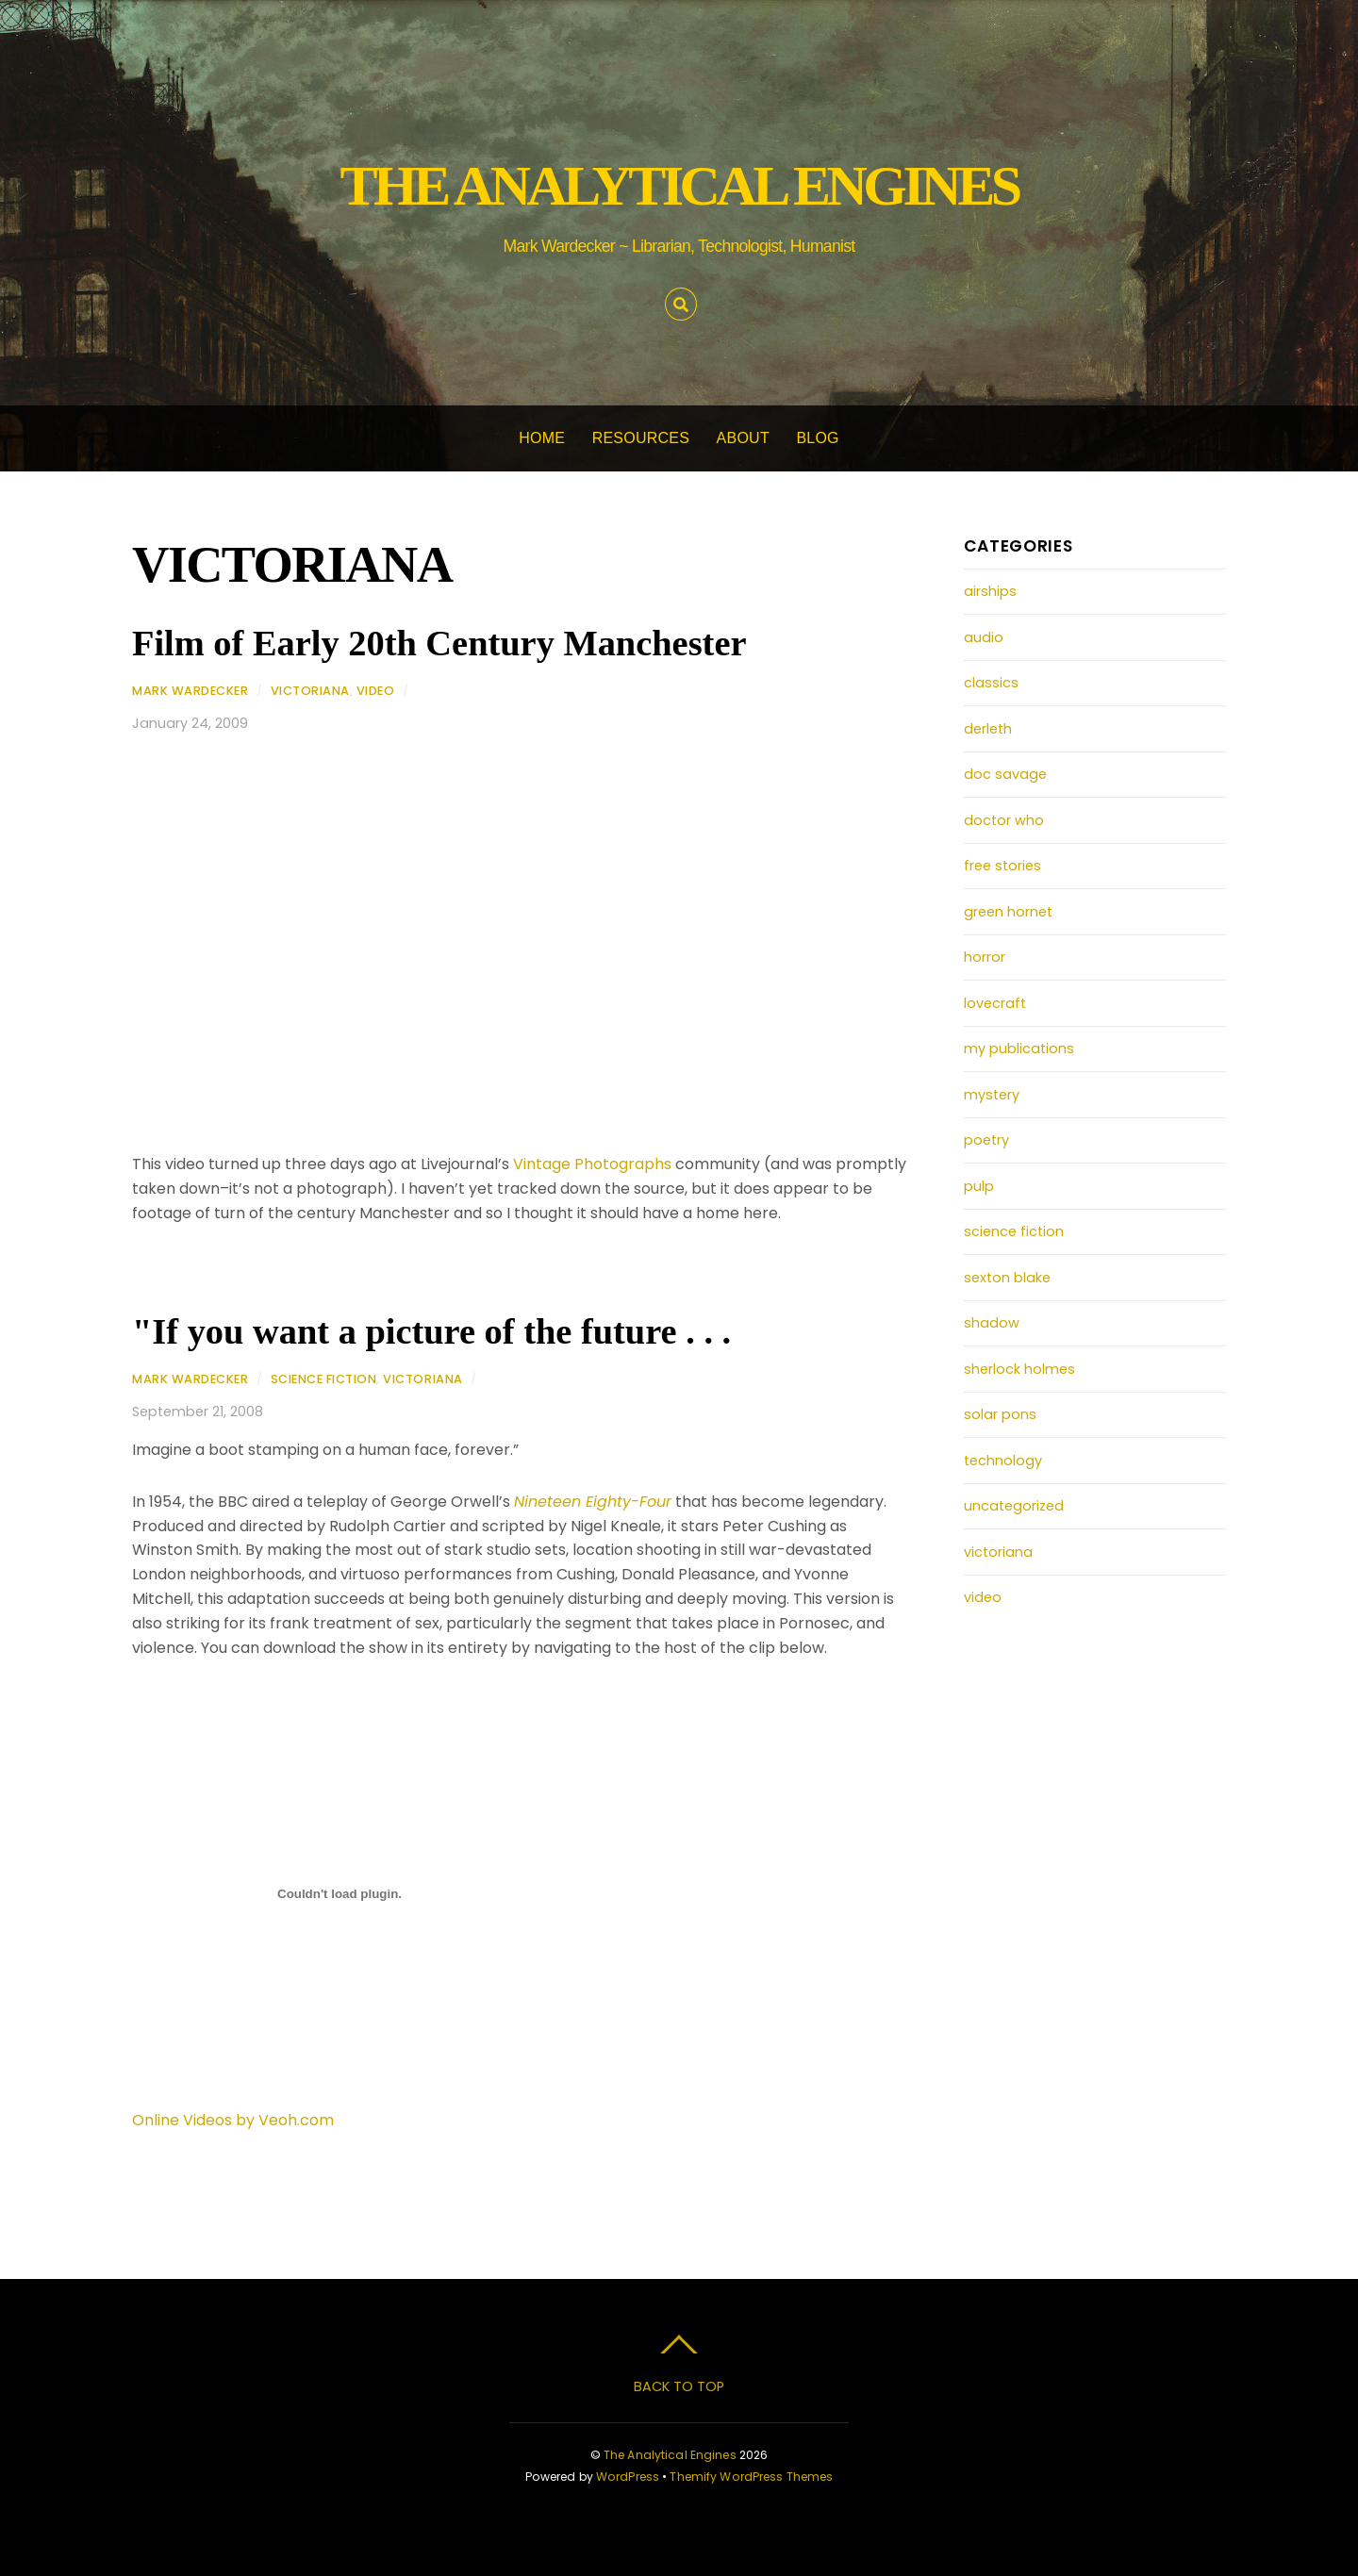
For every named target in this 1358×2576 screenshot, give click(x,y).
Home (542, 438)
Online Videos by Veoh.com (233, 2120)
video (375, 691)
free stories (1002, 865)
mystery (991, 1094)
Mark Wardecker (190, 691)
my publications (1019, 1048)
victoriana (310, 691)
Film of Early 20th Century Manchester (439, 643)
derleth (988, 728)
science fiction (324, 1379)
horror (984, 957)
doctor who (1004, 820)
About (743, 438)
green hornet (1008, 911)
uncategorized (1014, 1505)
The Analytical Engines (670, 2455)
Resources (641, 438)
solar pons (1000, 1414)
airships (990, 591)
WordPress (627, 2477)
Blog (817, 438)
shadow (991, 1322)
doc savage (1005, 774)
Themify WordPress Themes (751, 2477)
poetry (986, 1140)
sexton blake (1007, 1277)
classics (991, 682)
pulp (979, 1186)
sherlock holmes (1019, 1369)
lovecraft (995, 1003)
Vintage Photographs (592, 1164)
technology (1003, 1460)
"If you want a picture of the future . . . (431, 1331)
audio (983, 637)
